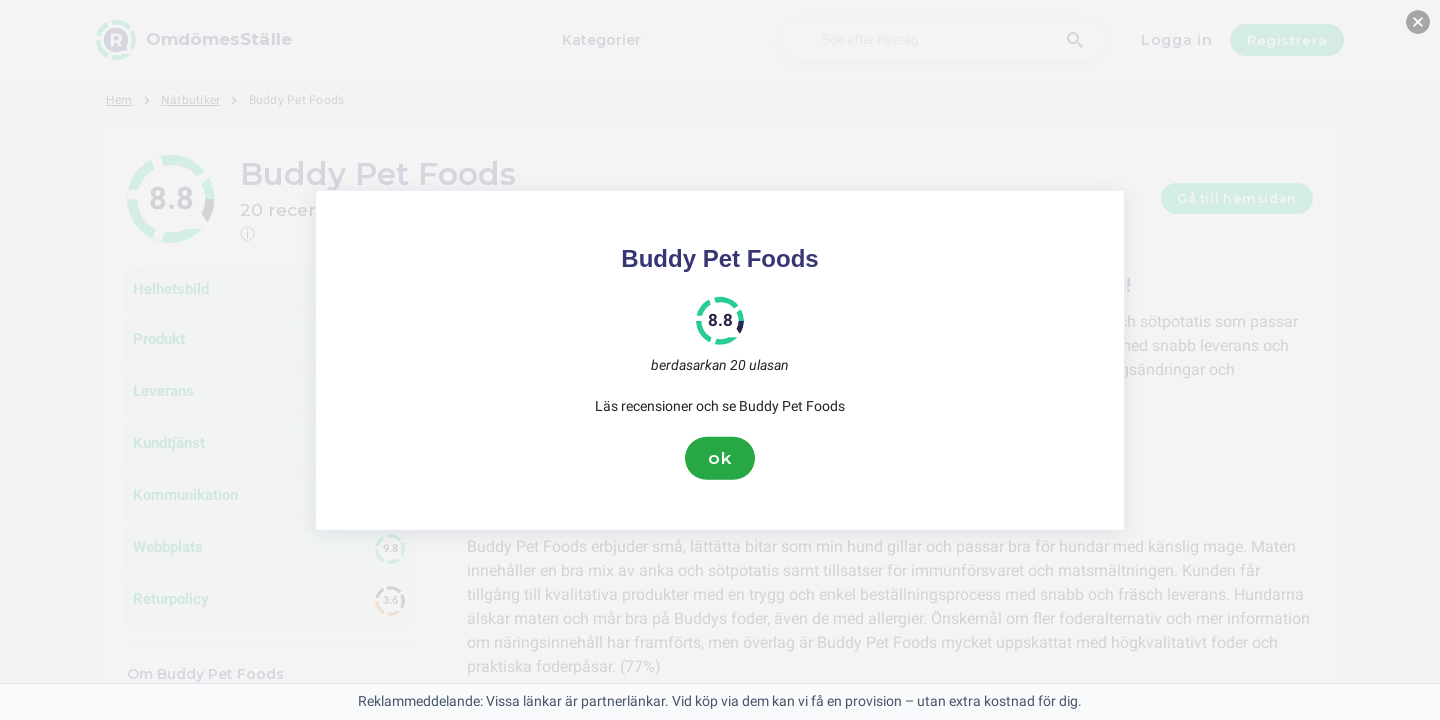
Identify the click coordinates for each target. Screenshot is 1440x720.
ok (720, 458)
